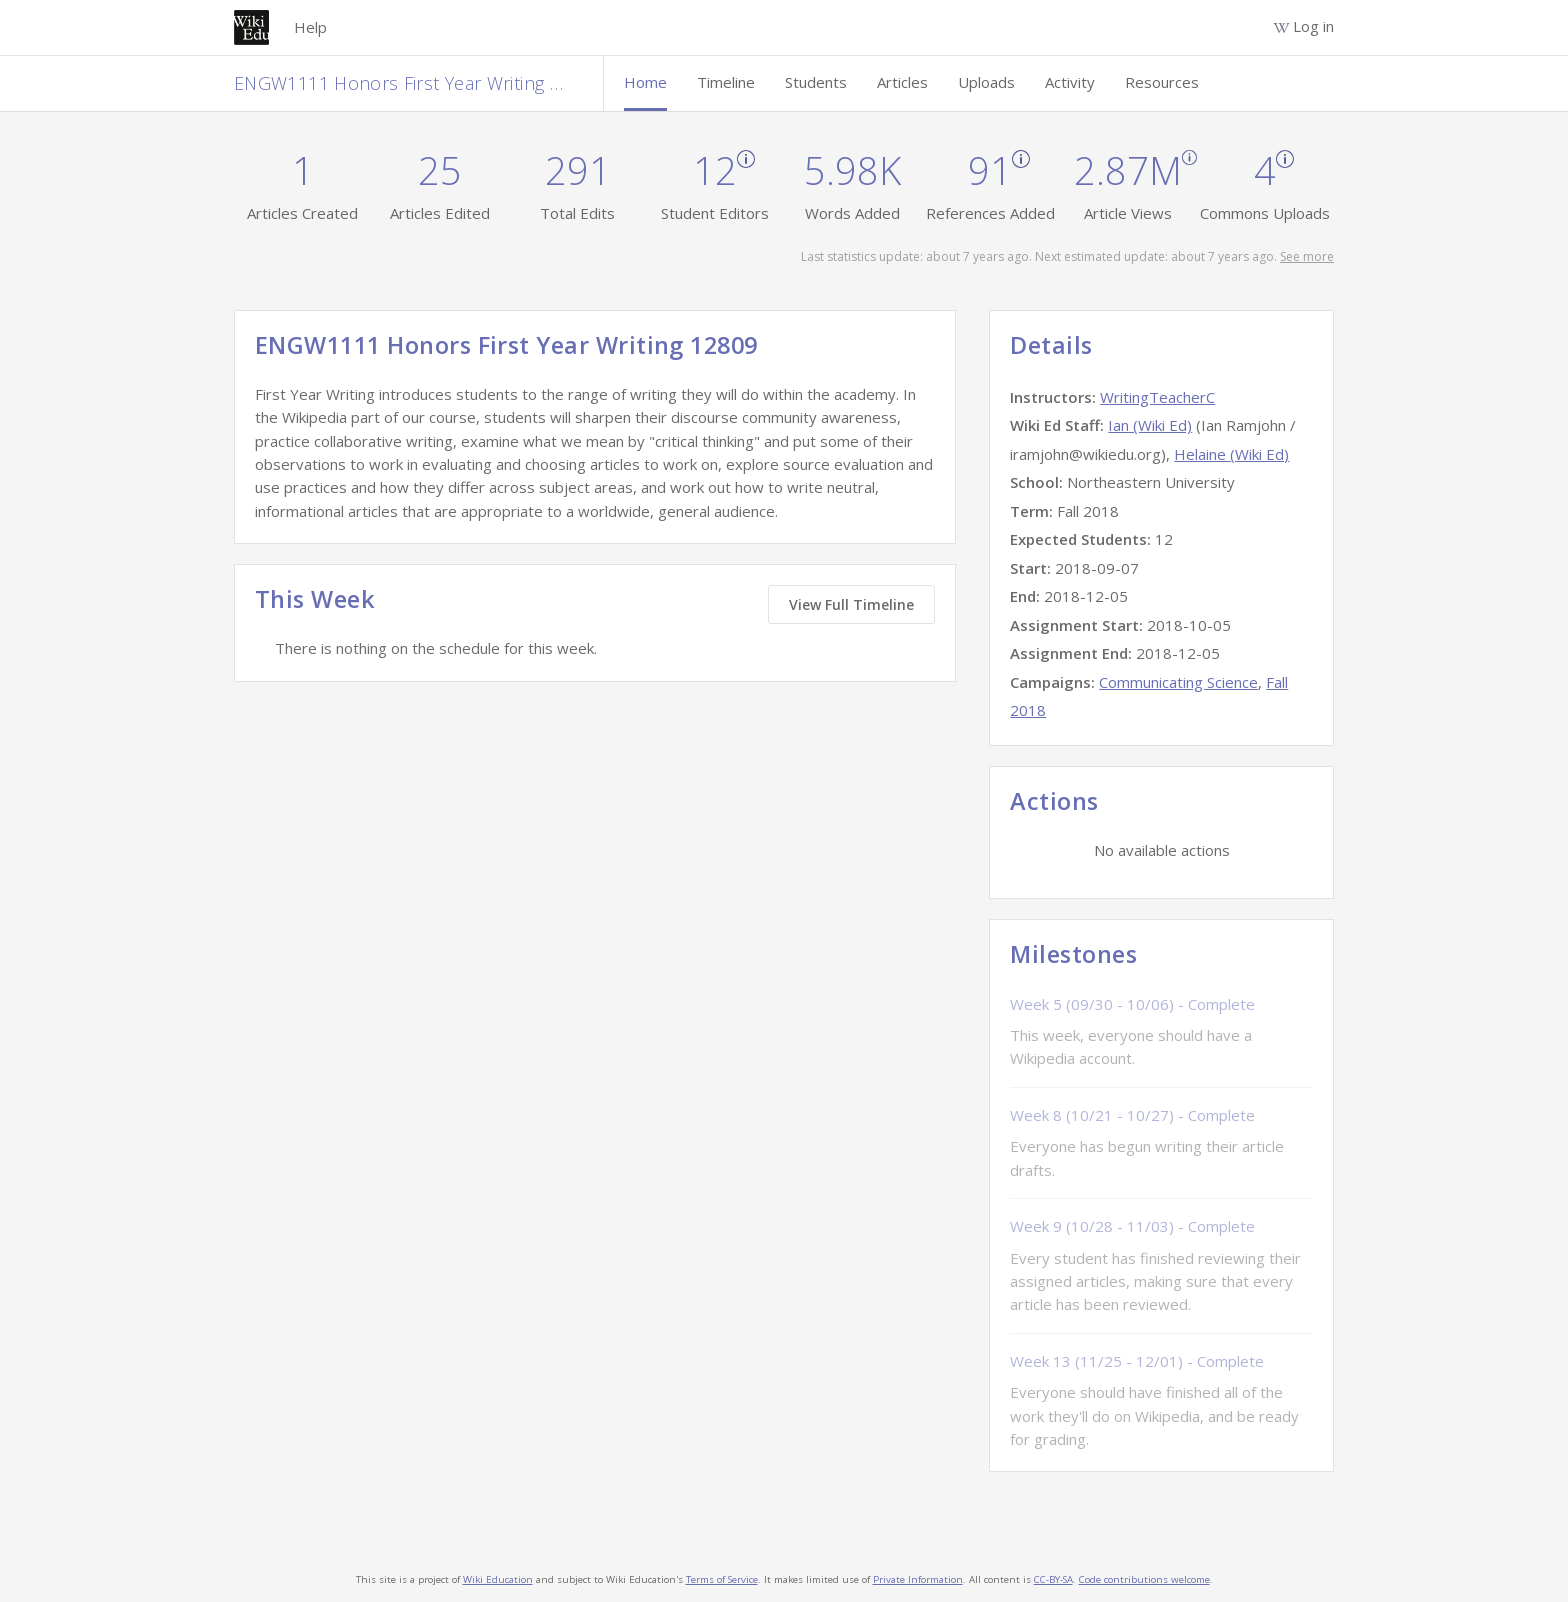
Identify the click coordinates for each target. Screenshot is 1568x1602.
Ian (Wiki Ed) (1150, 425)
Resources (1162, 82)
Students (816, 82)
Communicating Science (1178, 682)
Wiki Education (498, 1579)
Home (645, 82)
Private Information (918, 1579)
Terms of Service (722, 1579)
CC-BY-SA (1053, 1579)
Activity (1070, 82)
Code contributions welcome (1144, 1579)
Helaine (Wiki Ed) (1231, 454)
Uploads (986, 82)
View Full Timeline (851, 604)
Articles (902, 82)
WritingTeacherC (1157, 397)
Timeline (726, 82)
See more (1307, 256)
